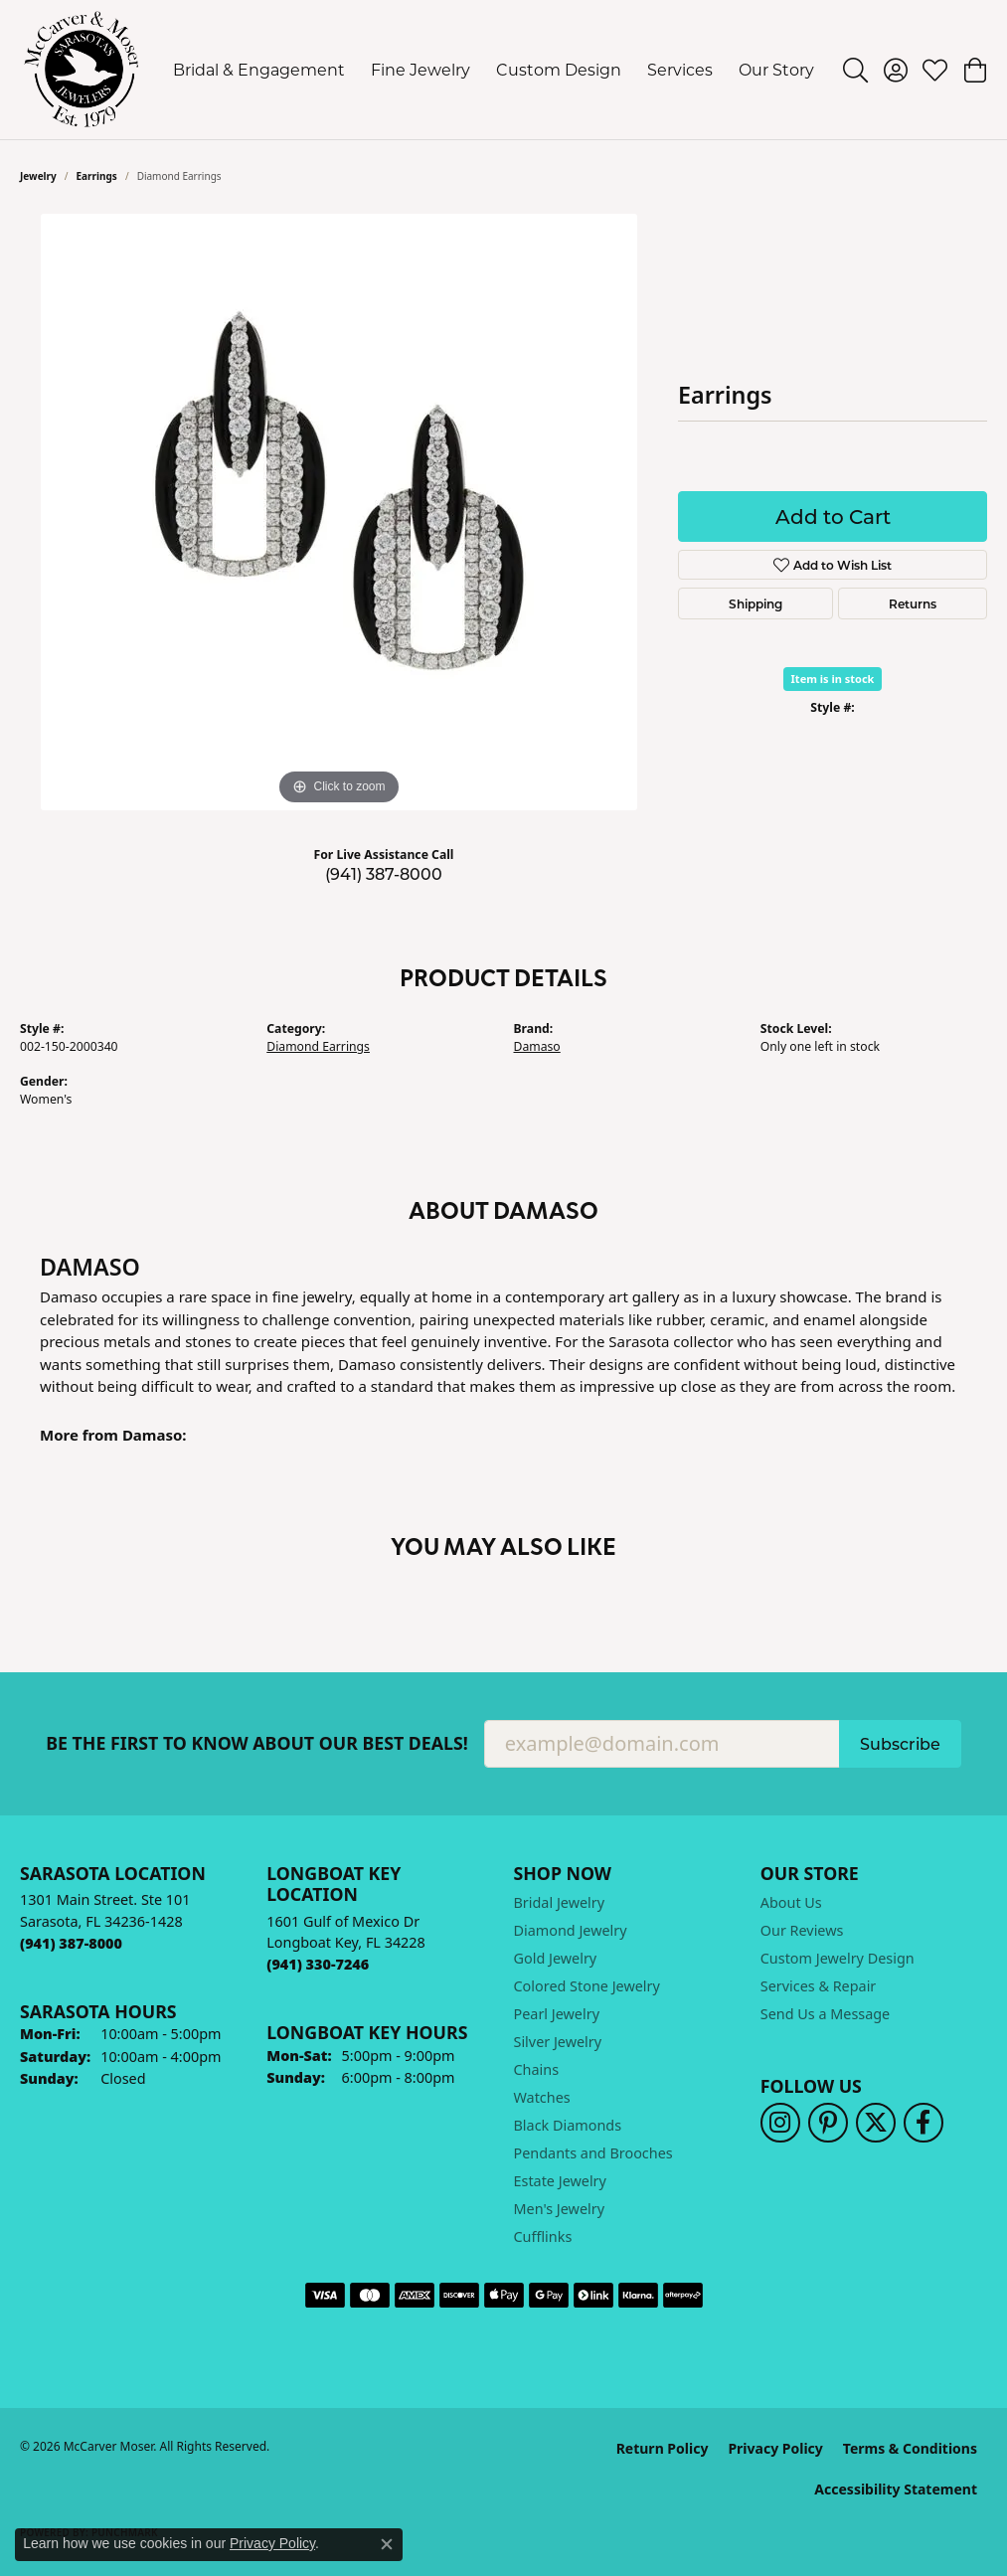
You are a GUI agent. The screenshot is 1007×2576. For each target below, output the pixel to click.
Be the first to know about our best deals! (257, 1743)
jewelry (38, 176)
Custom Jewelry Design (837, 1958)
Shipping (755, 603)
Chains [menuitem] (537, 2069)
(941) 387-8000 (383, 873)
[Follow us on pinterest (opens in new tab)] (828, 2123)
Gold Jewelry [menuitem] (555, 1958)
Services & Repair (818, 1985)
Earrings (97, 176)
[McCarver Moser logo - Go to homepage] (82, 69)
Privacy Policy (775, 2448)
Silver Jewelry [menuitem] (558, 2041)
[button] (855, 69)
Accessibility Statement (895, 2489)
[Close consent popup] (387, 2544)
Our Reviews (802, 1930)
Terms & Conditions (910, 2448)
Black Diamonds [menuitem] (568, 2125)
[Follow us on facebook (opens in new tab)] (923, 2123)
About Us (791, 1902)
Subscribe (900, 1743)
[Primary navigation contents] (493, 69)
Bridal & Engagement (259, 69)
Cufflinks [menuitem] (543, 2236)
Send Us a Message (825, 2013)
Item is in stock (833, 678)
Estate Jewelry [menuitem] (560, 2180)
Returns (912, 603)
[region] (339, 512)
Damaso (537, 1046)
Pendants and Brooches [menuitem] (593, 2153)
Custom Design (558, 69)
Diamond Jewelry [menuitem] (570, 1930)
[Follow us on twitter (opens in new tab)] (876, 2123)
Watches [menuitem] (542, 2097)
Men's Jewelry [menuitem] (559, 2208)
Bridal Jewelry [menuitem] (559, 1902)
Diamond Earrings (318, 1046)
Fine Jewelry (420, 69)
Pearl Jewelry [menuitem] (556, 2013)
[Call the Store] (71, 1943)
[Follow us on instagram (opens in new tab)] (780, 2123)
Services (680, 69)
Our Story (776, 69)
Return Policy (662, 2448)
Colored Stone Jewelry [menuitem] (587, 1985)
